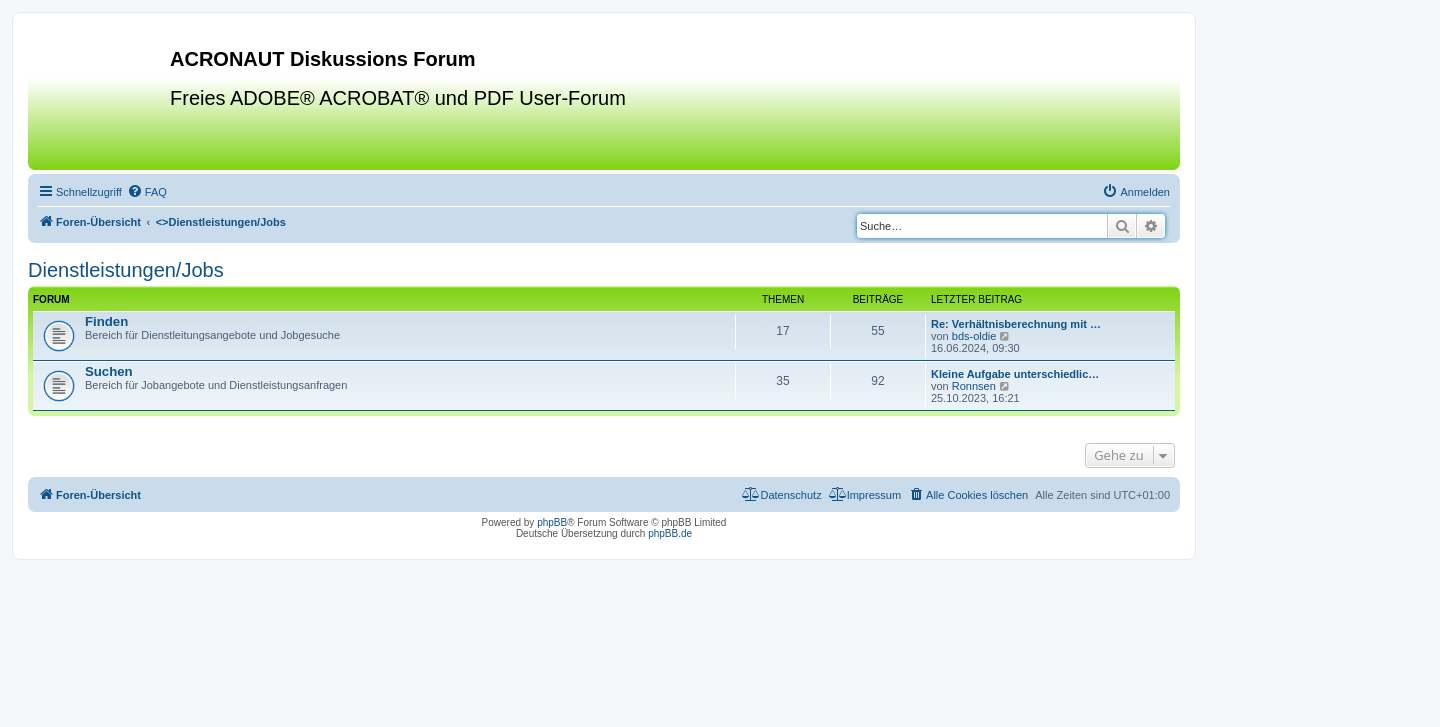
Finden (106, 321)
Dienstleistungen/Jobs (126, 270)
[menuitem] (147, 192)
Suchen (109, 371)
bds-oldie (974, 336)
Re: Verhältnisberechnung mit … (1016, 324)
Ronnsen (974, 386)
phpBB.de (670, 533)
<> (221, 222)
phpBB (552, 522)
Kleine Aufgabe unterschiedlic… (1015, 374)
